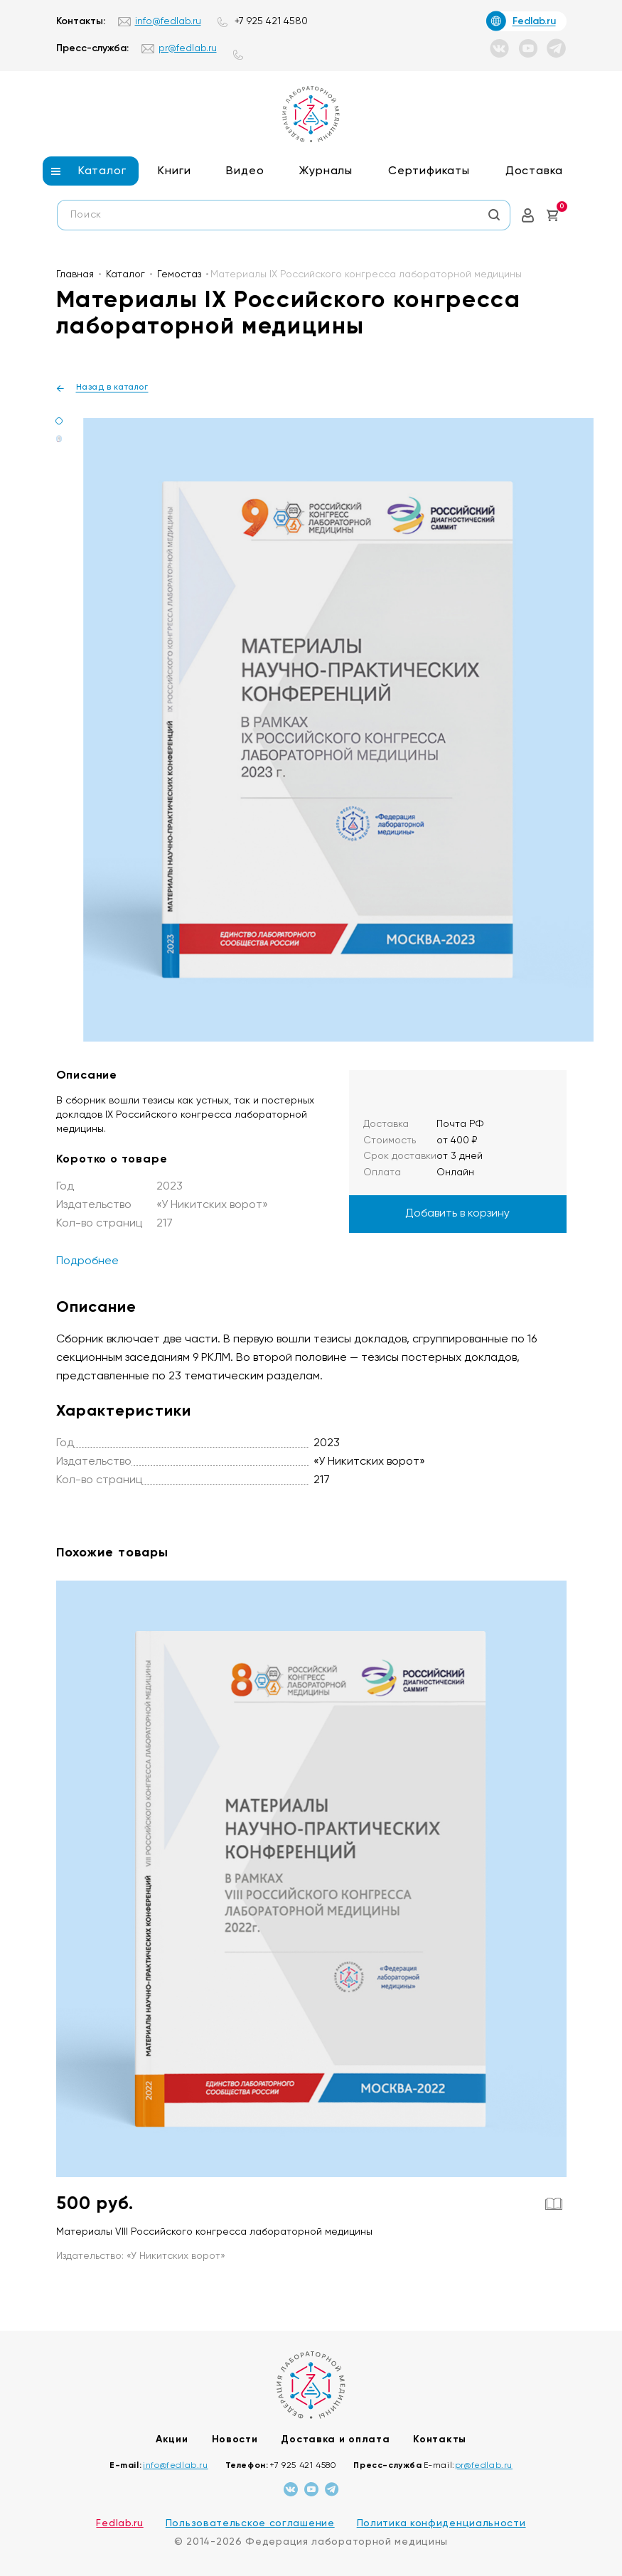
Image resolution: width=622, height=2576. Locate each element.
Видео (245, 171)
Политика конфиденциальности (441, 2523)
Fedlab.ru (119, 2523)
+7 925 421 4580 (271, 21)
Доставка (534, 171)
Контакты (439, 2439)
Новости (235, 2439)
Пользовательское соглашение (250, 2523)
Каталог (102, 171)
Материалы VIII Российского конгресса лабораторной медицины (214, 2232)
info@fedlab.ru (168, 21)
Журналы (326, 171)
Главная (75, 274)
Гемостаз (179, 274)
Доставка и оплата (335, 2439)
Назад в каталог (112, 387)
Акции (172, 2439)
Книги (174, 171)
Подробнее (87, 1261)
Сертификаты (429, 171)
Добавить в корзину (457, 1213)
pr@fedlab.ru (188, 48)
